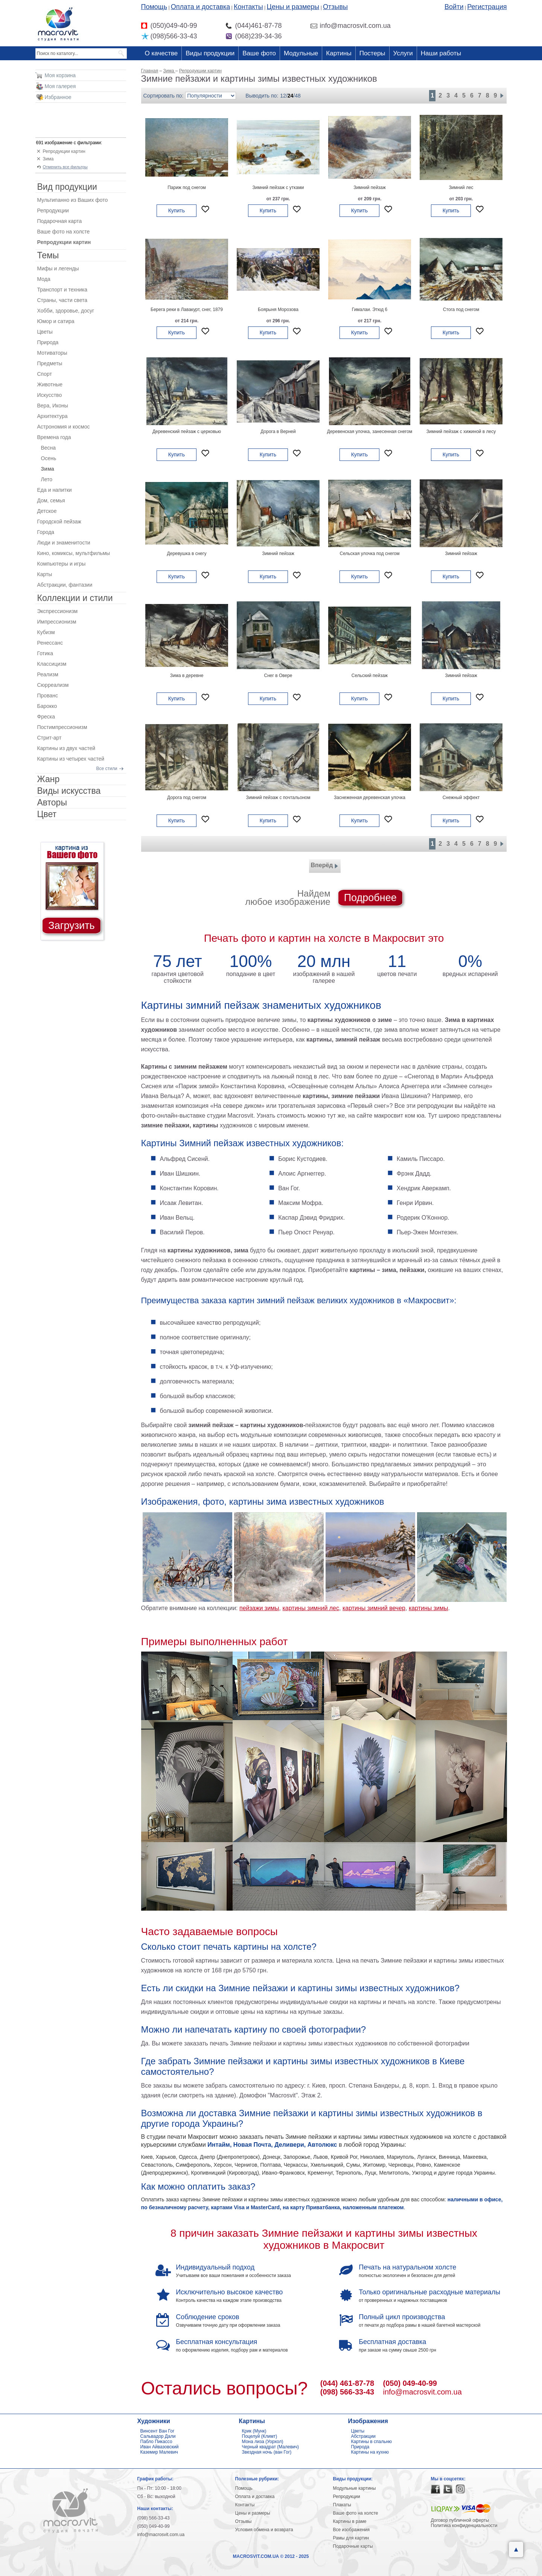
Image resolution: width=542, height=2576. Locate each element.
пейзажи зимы (259, 1608)
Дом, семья (51, 500)
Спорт (44, 374)
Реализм (47, 674)
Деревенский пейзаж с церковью (186, 431)
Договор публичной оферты (460, 2520)
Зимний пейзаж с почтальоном (278, 797)
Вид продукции (67, 187)
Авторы (52, 802)
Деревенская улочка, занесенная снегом (369, 431)
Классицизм (52, 664)
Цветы (45, 332)
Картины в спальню (371, 2441)
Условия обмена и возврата (264, 2529)
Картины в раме (350, 2521)
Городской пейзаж (59, 522)
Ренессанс (50, 643)
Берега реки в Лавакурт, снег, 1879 (187, 309)
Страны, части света (62, 300)
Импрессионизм (56, 622)
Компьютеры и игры (61, 564)
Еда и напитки (54, 490)
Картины (338, 53)
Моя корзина (60, 75)
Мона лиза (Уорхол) (262, 2441)
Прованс (47, 695)
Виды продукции (210, 53)
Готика (45, 653)
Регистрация (487, 7)
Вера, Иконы (52, 406)
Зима (48, 159)
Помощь (154, 7)
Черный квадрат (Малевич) (270, 2446)
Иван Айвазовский (159, 2446)
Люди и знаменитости (63, 543)
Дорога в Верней (277, 431)
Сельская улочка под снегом (370, 553)
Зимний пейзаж (369, 187)
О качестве (161, 53)
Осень (48, 458)
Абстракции (363, 2436)
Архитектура (52, 416)
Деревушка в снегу (187, 553)
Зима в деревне (187, 675)
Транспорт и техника (62, 290)
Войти (454, 7)
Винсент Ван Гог (157, 2431)
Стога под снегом (461, 309)
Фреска (46, 717)
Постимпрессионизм (62, 727)
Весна (48, 448)
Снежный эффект (461, 797)
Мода (43, 279)
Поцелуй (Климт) (259, 2436)
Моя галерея (60, 86)
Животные (50, 384)
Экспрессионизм (57, 611)
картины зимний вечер (374, 1608)
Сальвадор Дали (158, 2436)
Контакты (248, 7)
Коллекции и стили (75, 598)
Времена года (54, 437)
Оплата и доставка (200, 7)
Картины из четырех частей (71, 759)
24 (291, 96)
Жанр (48, 779)
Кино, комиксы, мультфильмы (73, 553)
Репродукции (53, 210)
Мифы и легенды (58, 268)
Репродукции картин (64, 151)
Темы (48, 255)
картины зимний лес (311, 1608)
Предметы (49, 363)
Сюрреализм (53, 685)
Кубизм (46, 632)
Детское (47, 511)
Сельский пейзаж (370, 675)
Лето (47, 479)
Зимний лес (461, 187)
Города (46, 532)
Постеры (372, 53)
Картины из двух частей (66, 748)
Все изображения (351, 2529)
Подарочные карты (353, 2546)
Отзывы (335, 7)
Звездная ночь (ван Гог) (267, 2452)
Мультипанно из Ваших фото (72, 200)
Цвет (47, 814)
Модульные (301, 53)
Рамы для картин (351, 2538)
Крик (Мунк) (254, 2431)
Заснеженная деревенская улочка (369, 797)
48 (298, 96)
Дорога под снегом (186, 797)
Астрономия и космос (63, 427)
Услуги (403, 53)
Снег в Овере (278, 675)
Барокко (47, 706)
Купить (176, 210)
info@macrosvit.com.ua (422, 2392)
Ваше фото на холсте (63, 232)
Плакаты (342, 2504)
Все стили (106, 768)
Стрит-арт (49, 738)
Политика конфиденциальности (464, 2525)
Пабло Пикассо (156, 2441)
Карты (44, 574)
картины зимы (428, 1608)
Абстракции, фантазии (65, 585)
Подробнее (370, 897)
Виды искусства (69, 791)
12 (283, 96)
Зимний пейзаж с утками (278, 187)
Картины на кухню (370, 2452)
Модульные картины (354, 2488)
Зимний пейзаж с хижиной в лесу (461, 431)
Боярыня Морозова (278, 309)
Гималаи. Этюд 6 (369, 309)
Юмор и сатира (56, 321)
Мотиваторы (52, 353)
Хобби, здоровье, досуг (65, 311)
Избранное (58, 97)
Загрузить (71, 925)
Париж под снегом (186, 187)
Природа (48, 342)
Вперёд (324, 866)
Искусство (49, 395)
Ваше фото (259, 53)
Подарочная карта (59, 221)
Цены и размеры (293, 7)
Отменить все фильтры (65, 167)
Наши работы (441, 53)
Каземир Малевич (159, 2452)
